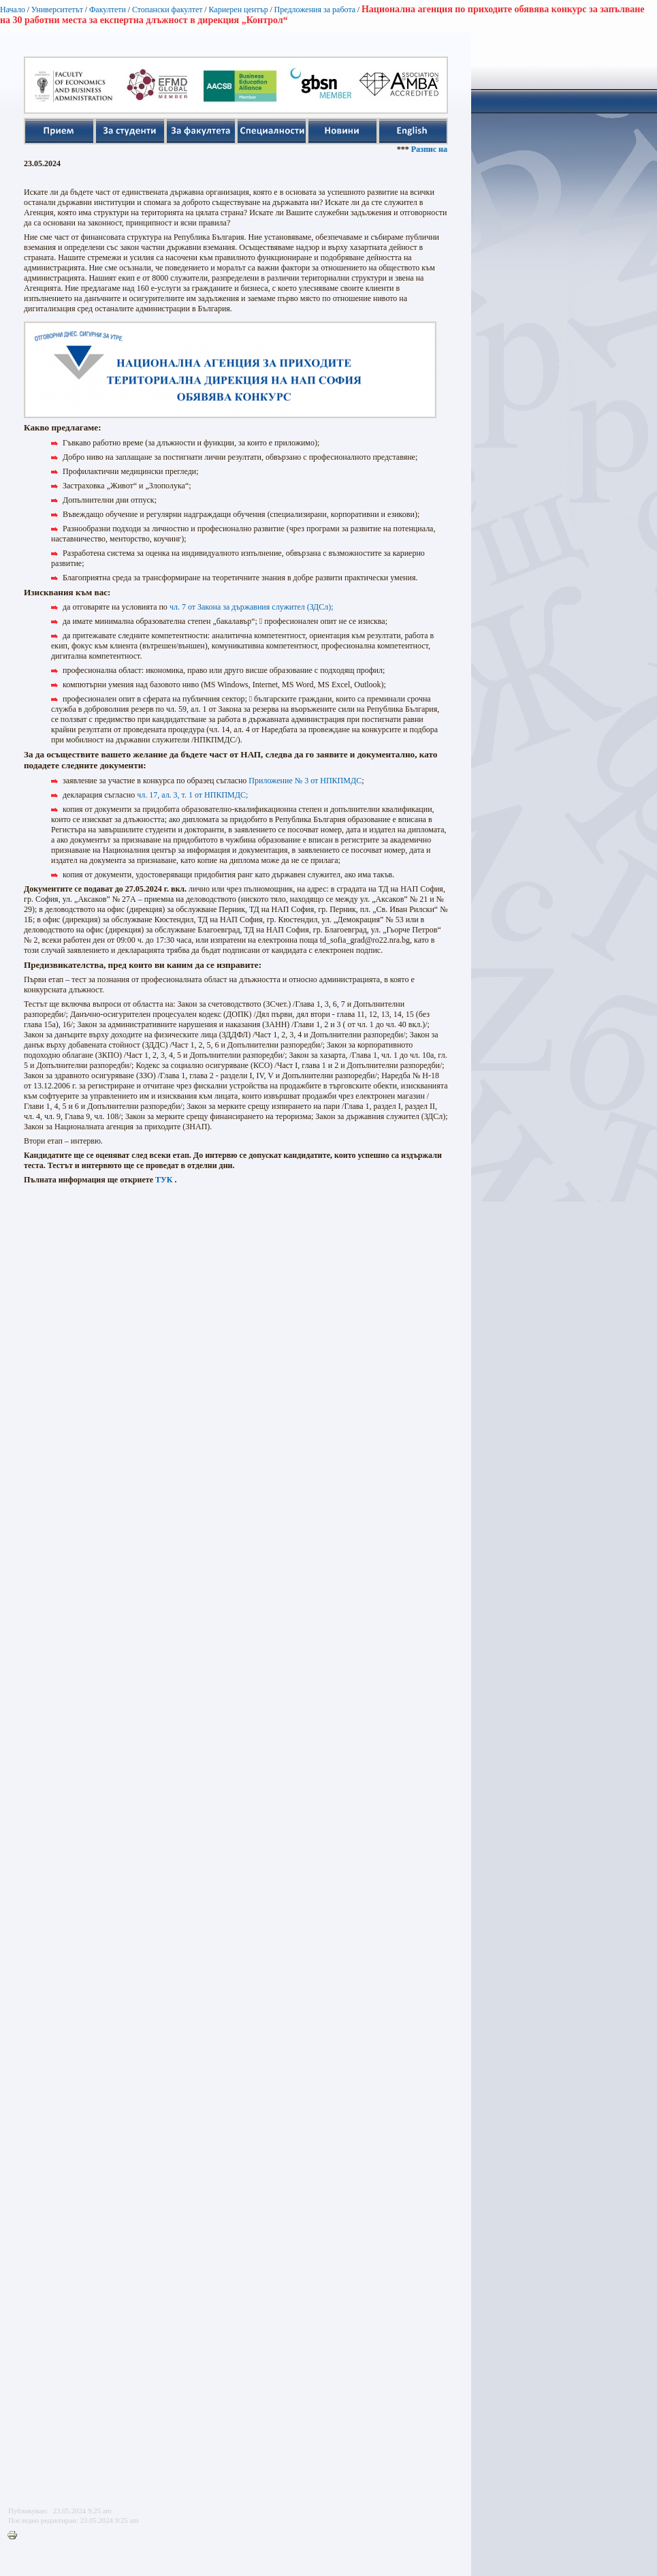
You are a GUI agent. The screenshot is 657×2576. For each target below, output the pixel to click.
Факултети (107, 9)
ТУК (164, 1179)
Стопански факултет (167, 9)
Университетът (57, 9)
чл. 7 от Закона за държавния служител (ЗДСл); (250, 607)
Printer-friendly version (16, 2536)
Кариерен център (238, 9)
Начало (12, 9)
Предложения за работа (315, 9)
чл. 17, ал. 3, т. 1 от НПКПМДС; (192, 795)
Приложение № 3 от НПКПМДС (305, 780)
